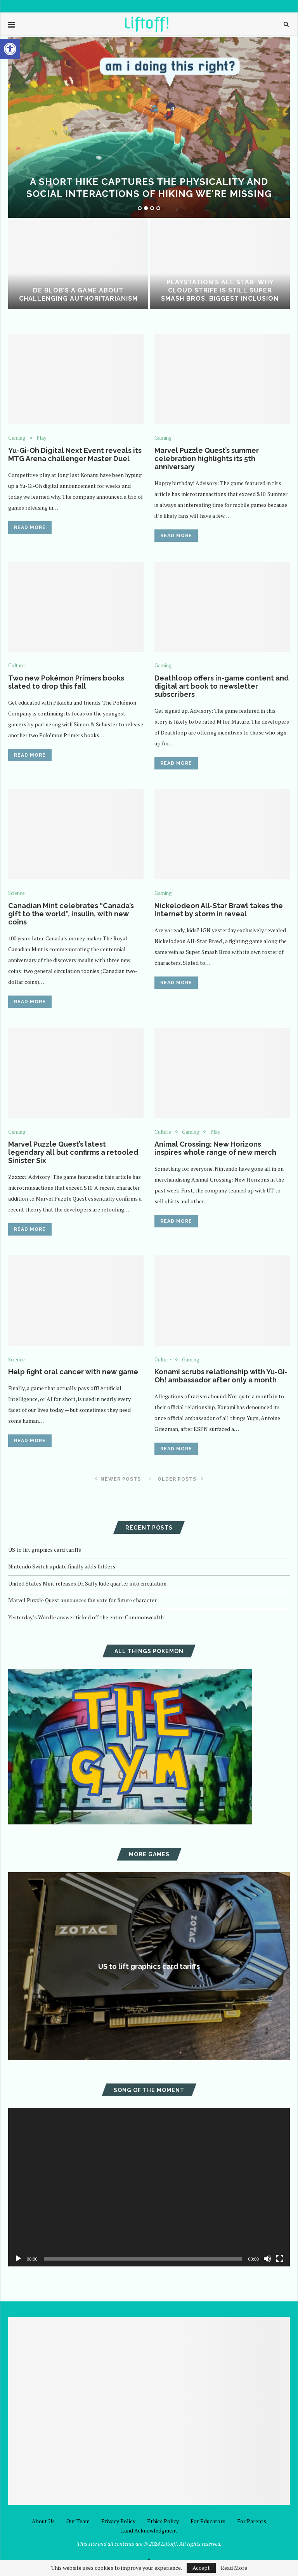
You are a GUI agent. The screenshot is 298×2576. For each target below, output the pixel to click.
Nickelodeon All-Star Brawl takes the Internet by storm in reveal (218, 910)
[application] (149, 2187)
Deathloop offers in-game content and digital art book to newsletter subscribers (221, 686)
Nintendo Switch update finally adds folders (61, 1566)
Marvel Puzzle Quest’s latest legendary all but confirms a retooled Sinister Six (73, 1152)
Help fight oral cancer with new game (73, 1372)
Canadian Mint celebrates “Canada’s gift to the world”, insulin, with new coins (71, 914)
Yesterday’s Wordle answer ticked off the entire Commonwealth (86, 1617)
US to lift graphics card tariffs (44, 1549)
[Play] (18, 2259)
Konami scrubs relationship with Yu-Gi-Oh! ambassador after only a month (221, 1376)
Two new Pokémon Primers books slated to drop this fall (66, 682)
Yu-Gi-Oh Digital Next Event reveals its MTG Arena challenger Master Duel (75, 454)
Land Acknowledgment (149, 2530)
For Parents (251, 2521)
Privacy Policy (118, 2521)
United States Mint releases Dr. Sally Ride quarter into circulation (87, 1583)
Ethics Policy (163, 2521)
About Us (43, 2521)
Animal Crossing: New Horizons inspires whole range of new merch (215, 1148)
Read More (234, 2568)
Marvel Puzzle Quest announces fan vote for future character (82, 1600)
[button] (10, 49)
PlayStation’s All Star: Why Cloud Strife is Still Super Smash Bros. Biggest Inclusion (220, 290)
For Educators (208, 2521)
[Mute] (267, 2259)
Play (41, 438)
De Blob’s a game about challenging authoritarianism (78, 294)
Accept (201, 2567)
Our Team (78, 2521)
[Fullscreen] (280, 2259)
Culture (16, 666)
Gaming (17, 438)
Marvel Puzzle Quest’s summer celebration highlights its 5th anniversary (206, 458)
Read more (30, 527)
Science (16, 893)
